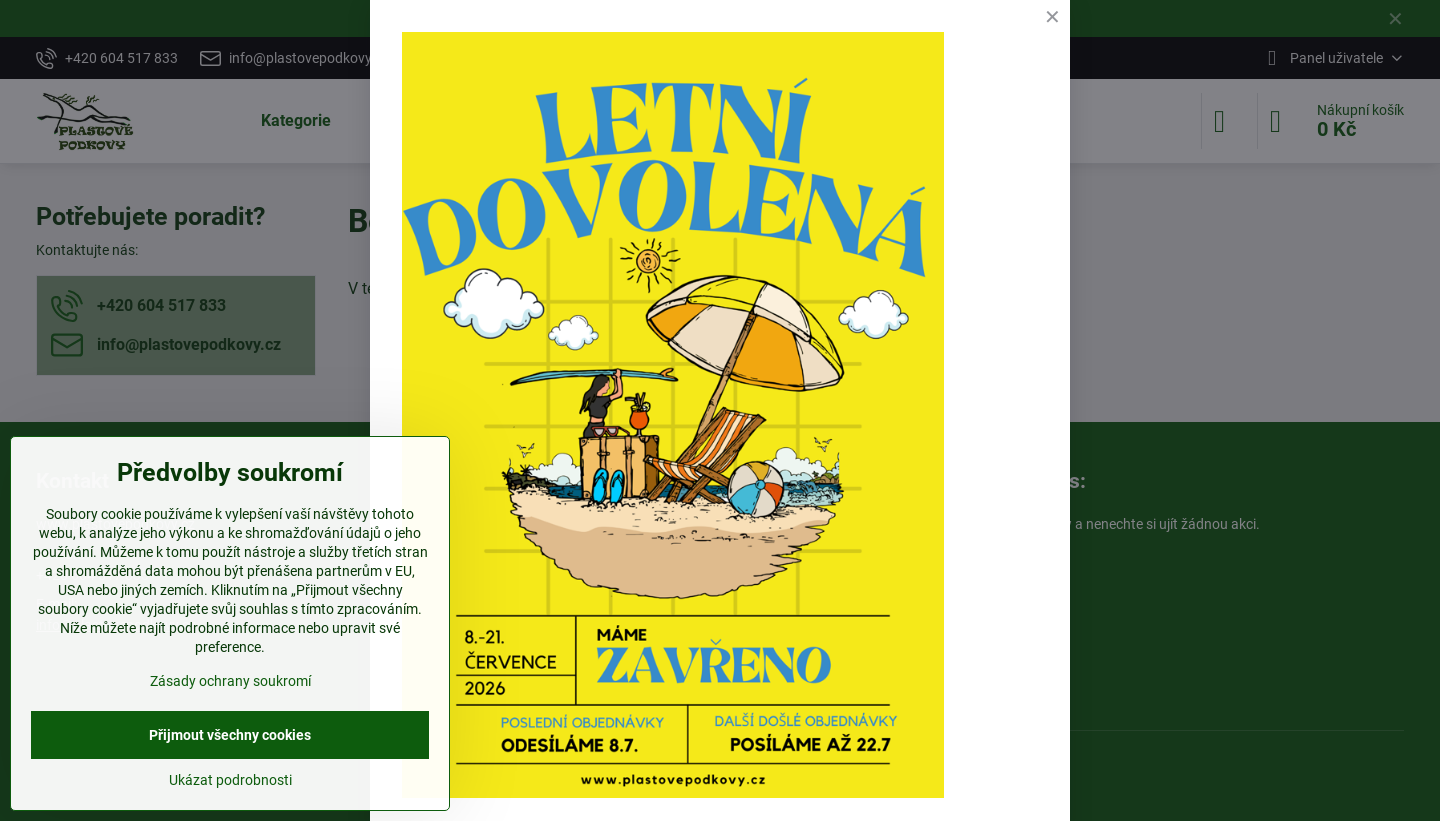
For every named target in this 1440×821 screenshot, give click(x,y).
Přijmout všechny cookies (230, 735)
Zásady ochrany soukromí (230, 681)
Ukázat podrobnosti (230, 780)
